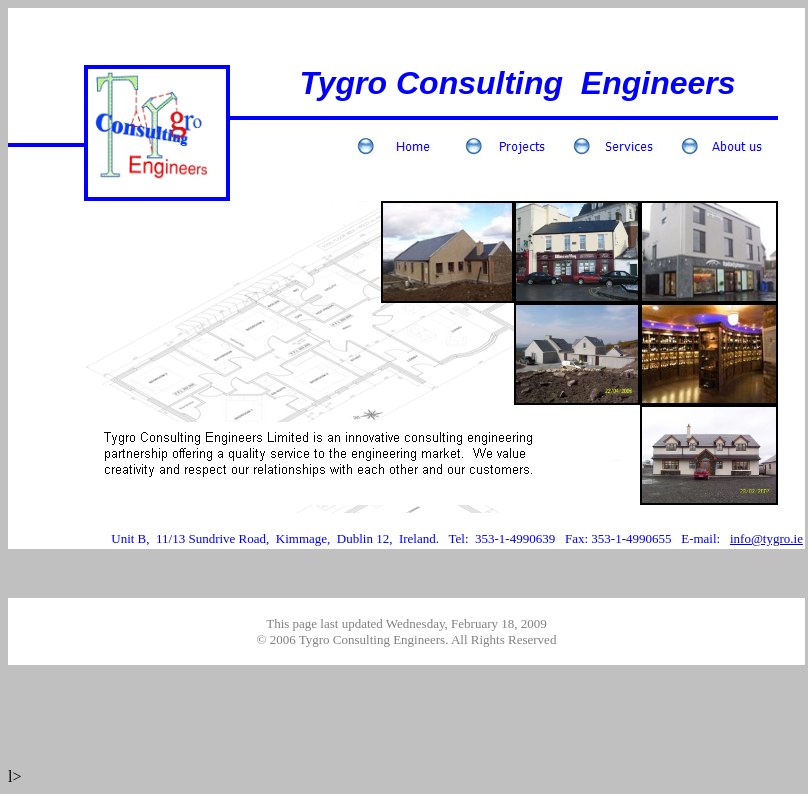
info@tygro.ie (766, 538)
